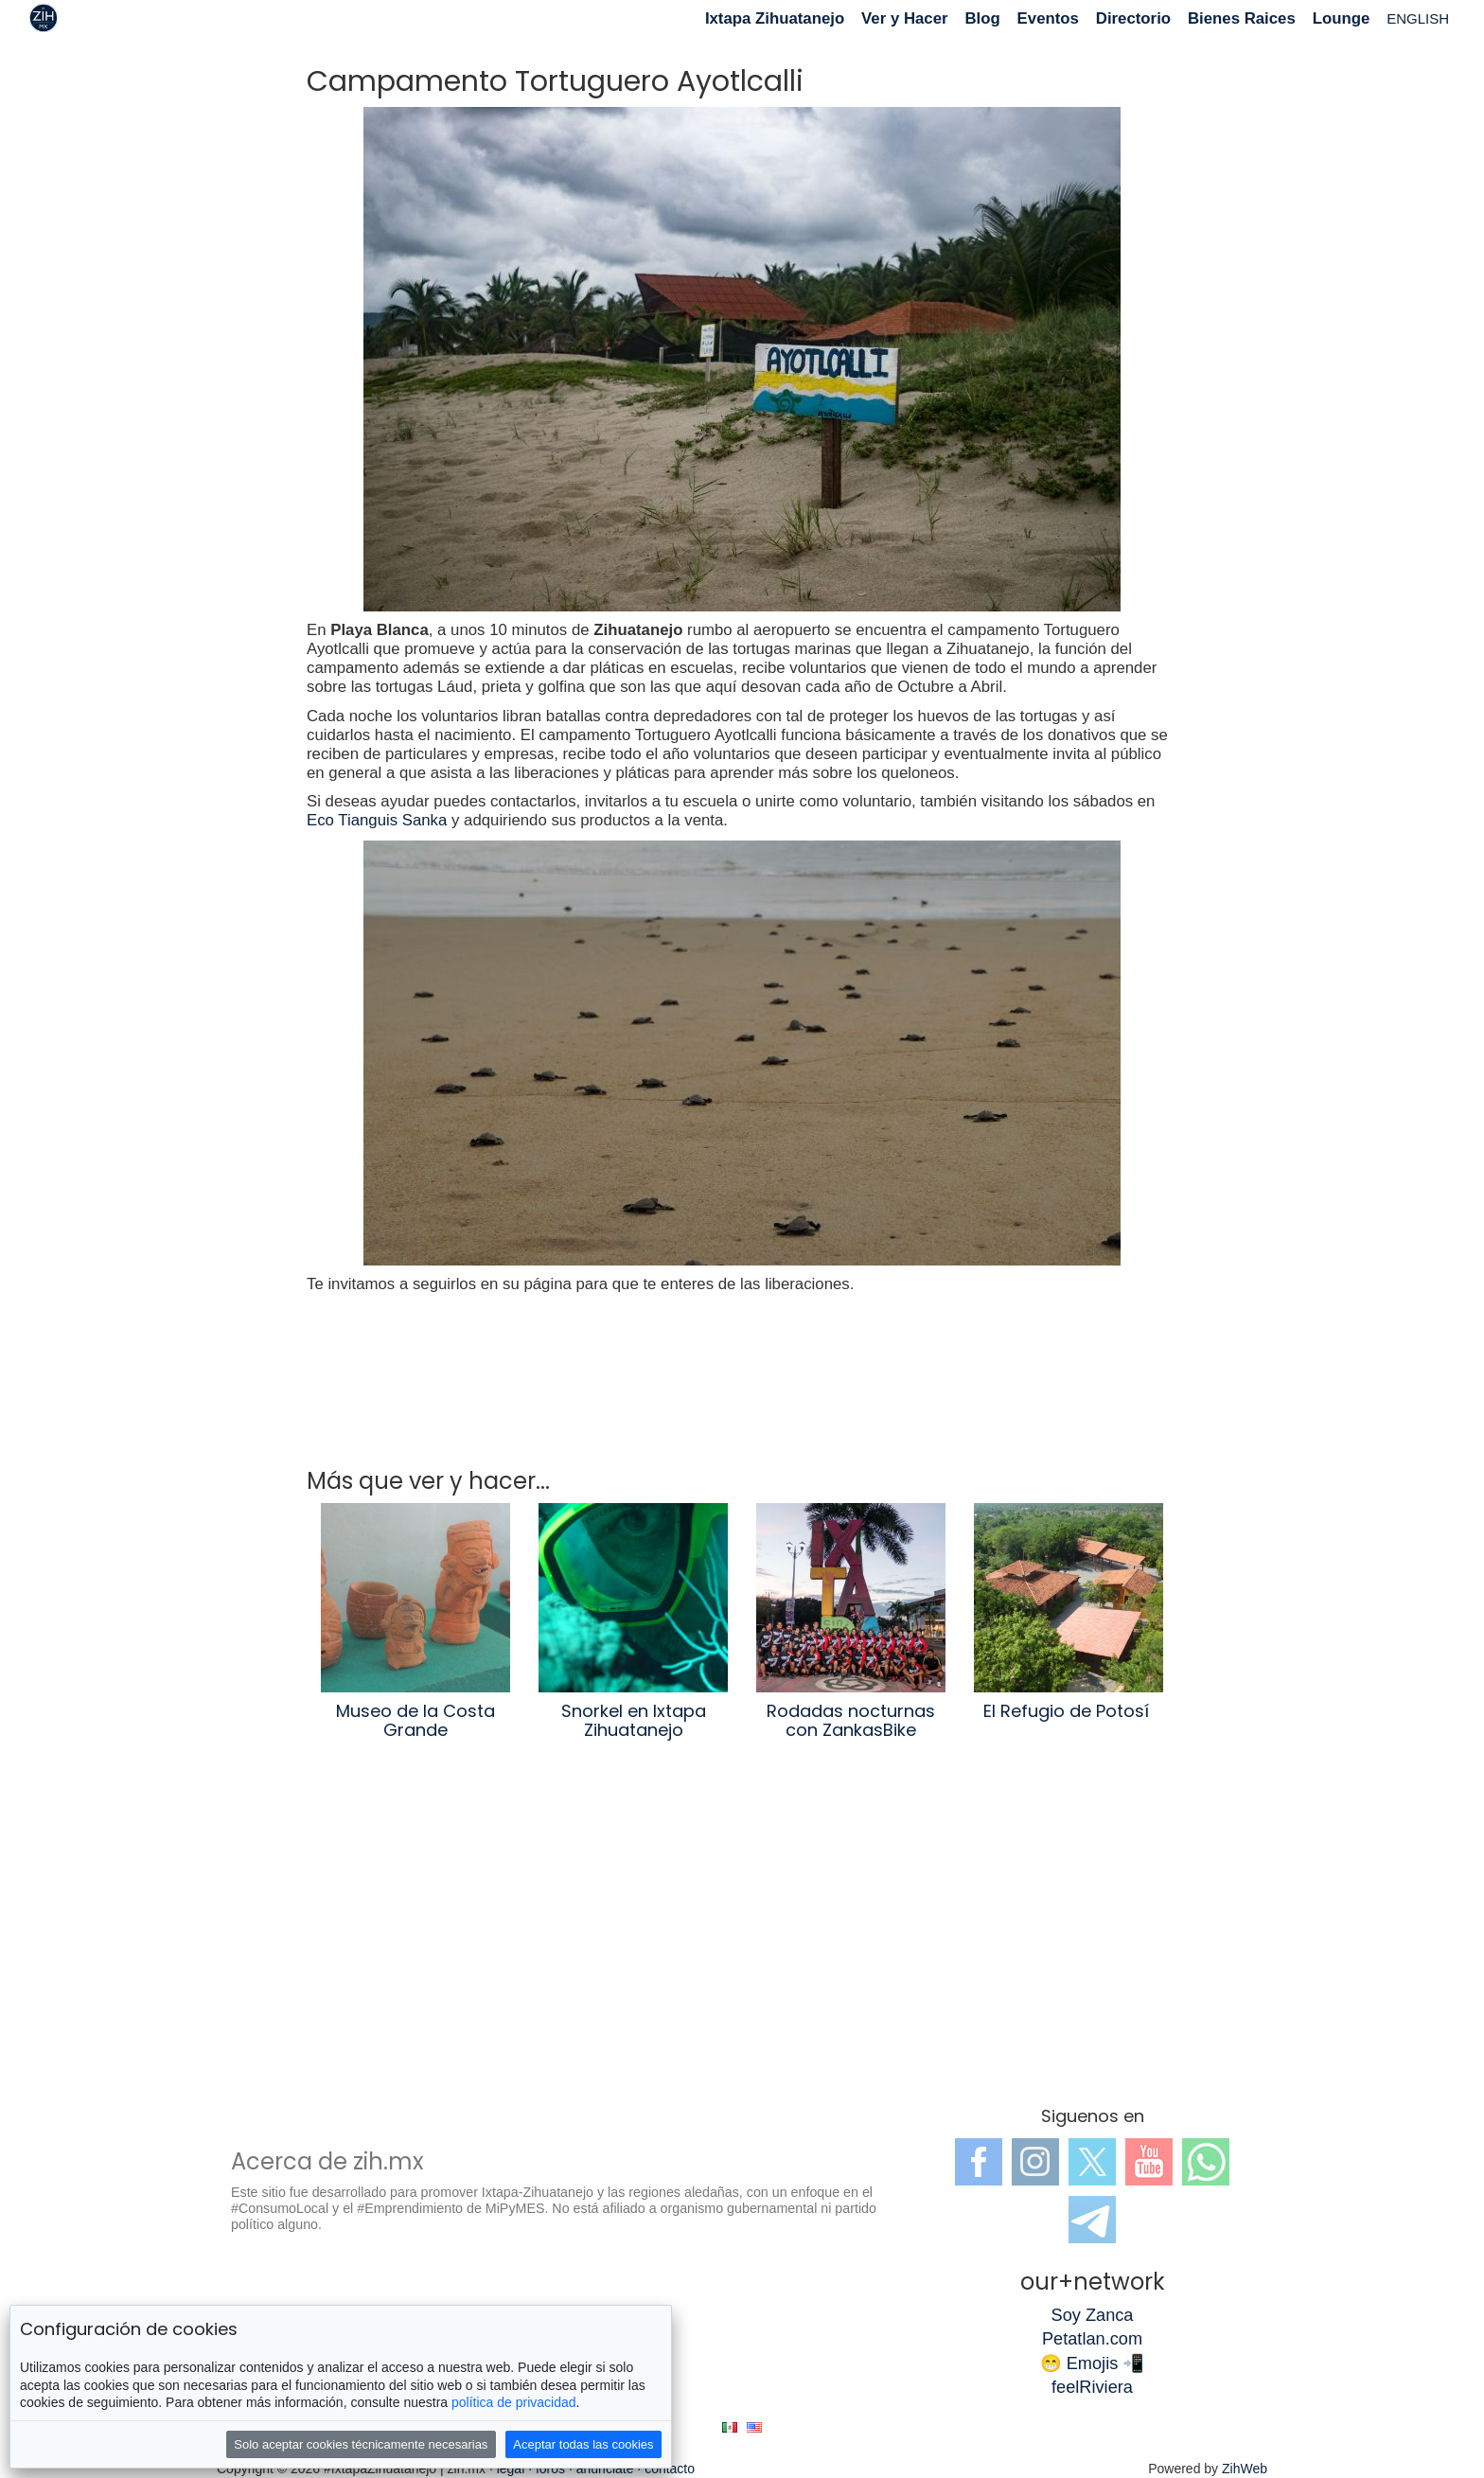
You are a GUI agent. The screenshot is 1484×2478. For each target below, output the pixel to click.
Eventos (1048, 18)
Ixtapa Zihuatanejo (774, 18)
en (754, 2427)
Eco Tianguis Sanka (377, 820)
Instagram (1035, 2162)
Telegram (1092, 2219)
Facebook (978, 2162)
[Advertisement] (742, 1936)
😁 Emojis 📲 (1092, 2363)
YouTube (1149, 2162)
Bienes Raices (1242, 18)
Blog (981, 18)
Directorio (1133, 18)
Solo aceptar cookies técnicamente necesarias (360, 2444)
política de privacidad (513, 2402)
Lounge (1341, 18)
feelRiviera (1092, 2387)
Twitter (1092, 2162)
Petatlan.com (1092, 2338)
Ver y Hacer (904, 18)
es (729, 2427)
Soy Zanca (1092, 2315)
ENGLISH (1418, 18)
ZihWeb (1244, 2468)
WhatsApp (1205, 2162)
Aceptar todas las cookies (583, 2444)
